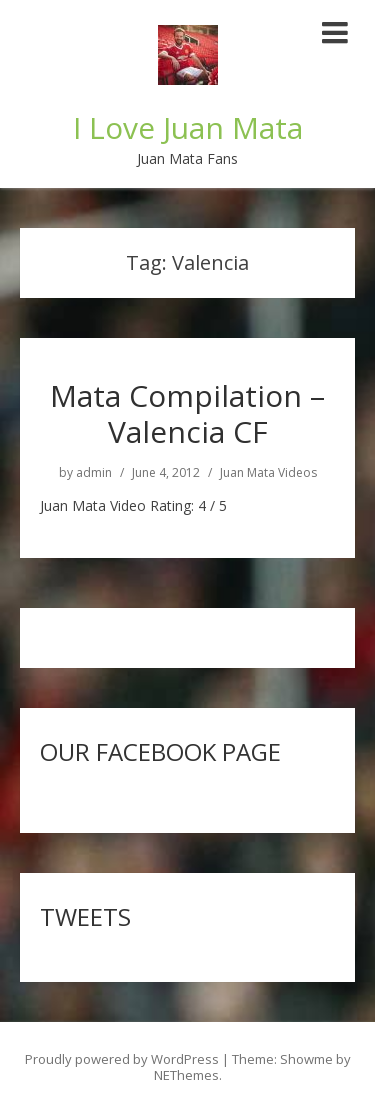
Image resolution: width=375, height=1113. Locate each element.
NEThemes (186, 1075)
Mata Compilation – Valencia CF (187, 413)
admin (94, 473)
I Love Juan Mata (188, 127)
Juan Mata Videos (268, 473)
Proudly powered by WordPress (122, 1059)
